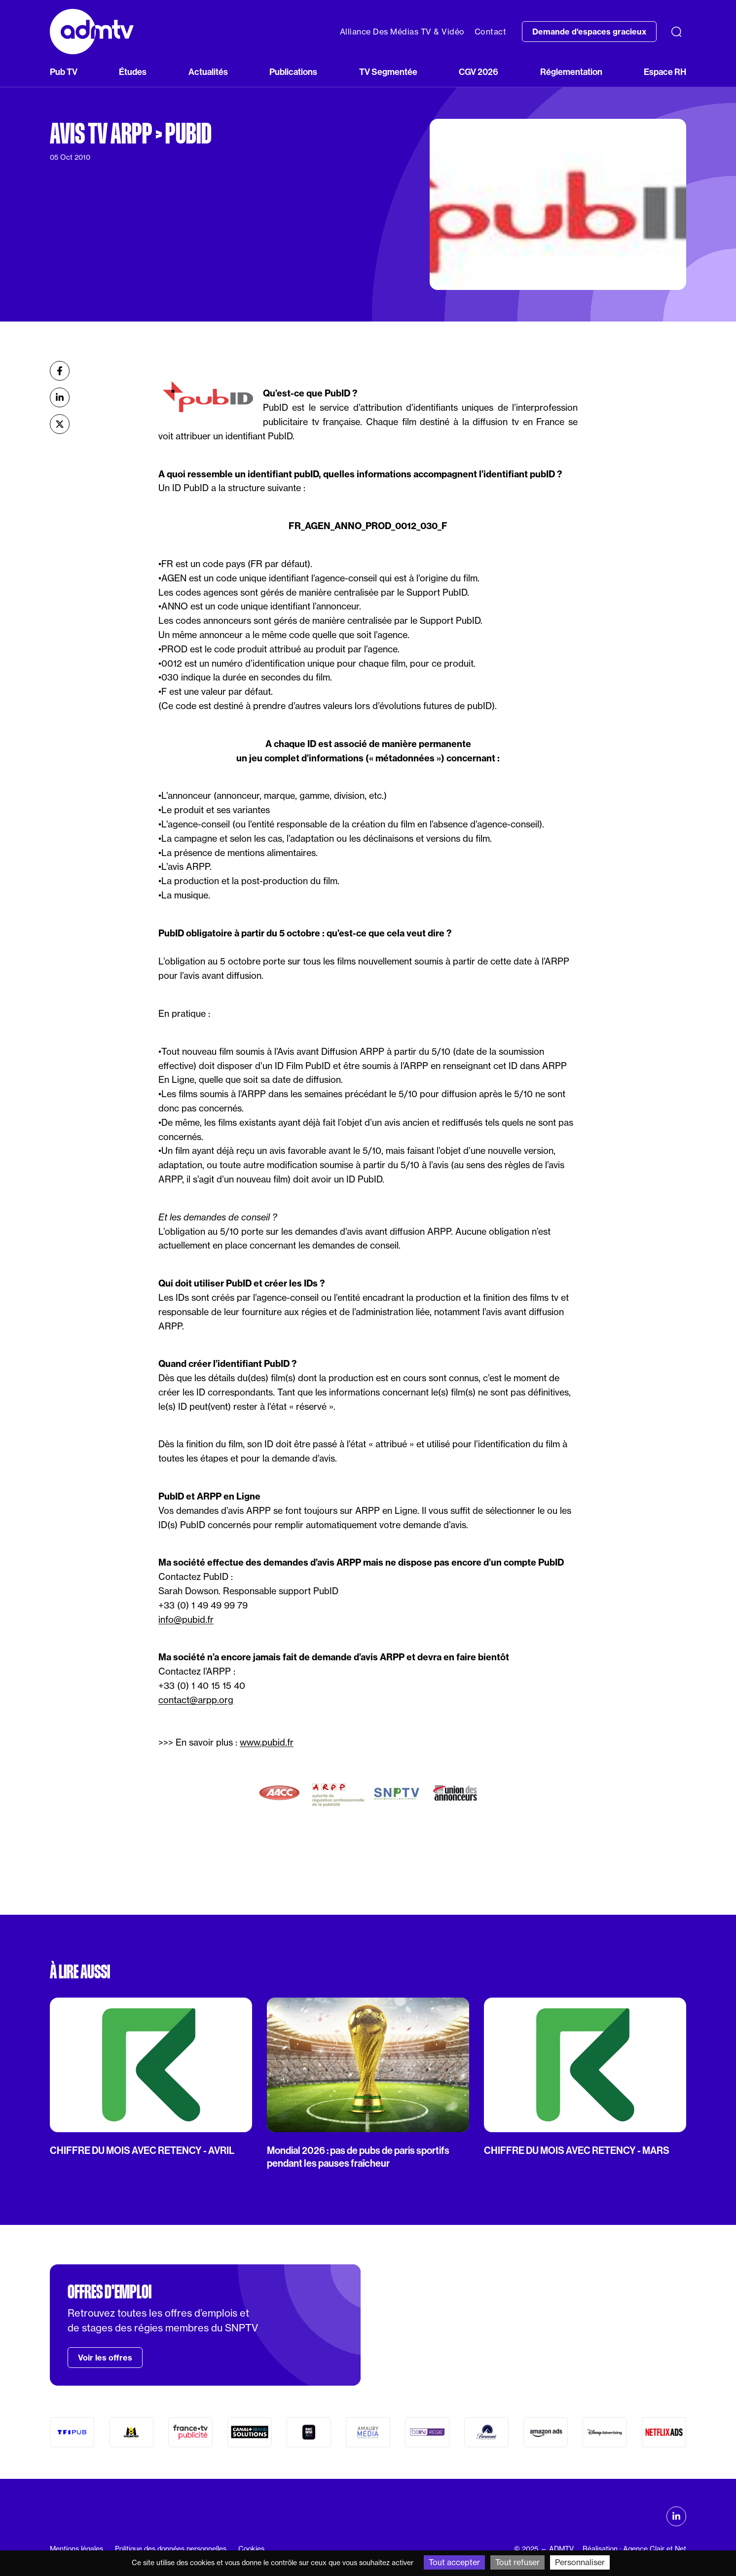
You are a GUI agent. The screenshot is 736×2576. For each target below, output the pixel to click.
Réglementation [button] (571, 71)
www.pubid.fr (267, 1742)
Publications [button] (293, 71)
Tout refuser (517, 2562)
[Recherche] (676, 31)
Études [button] (133, 71)
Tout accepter (454, 2562)
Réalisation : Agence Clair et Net (634, 2548)
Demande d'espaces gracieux (589, 31)
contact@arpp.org (195, 1700)
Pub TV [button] (63, 71)
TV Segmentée (388, 71)
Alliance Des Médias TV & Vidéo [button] (402, 31)
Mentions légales (76, 2548)
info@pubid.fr (186, 1619)
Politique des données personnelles (170, 2548)
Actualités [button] (208, 71)
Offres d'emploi (109, 2292)
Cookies (251, 2548)
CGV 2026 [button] (478, 71)
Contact (491, 31)
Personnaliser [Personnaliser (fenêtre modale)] (580, 2562)
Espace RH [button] (665, 71)
